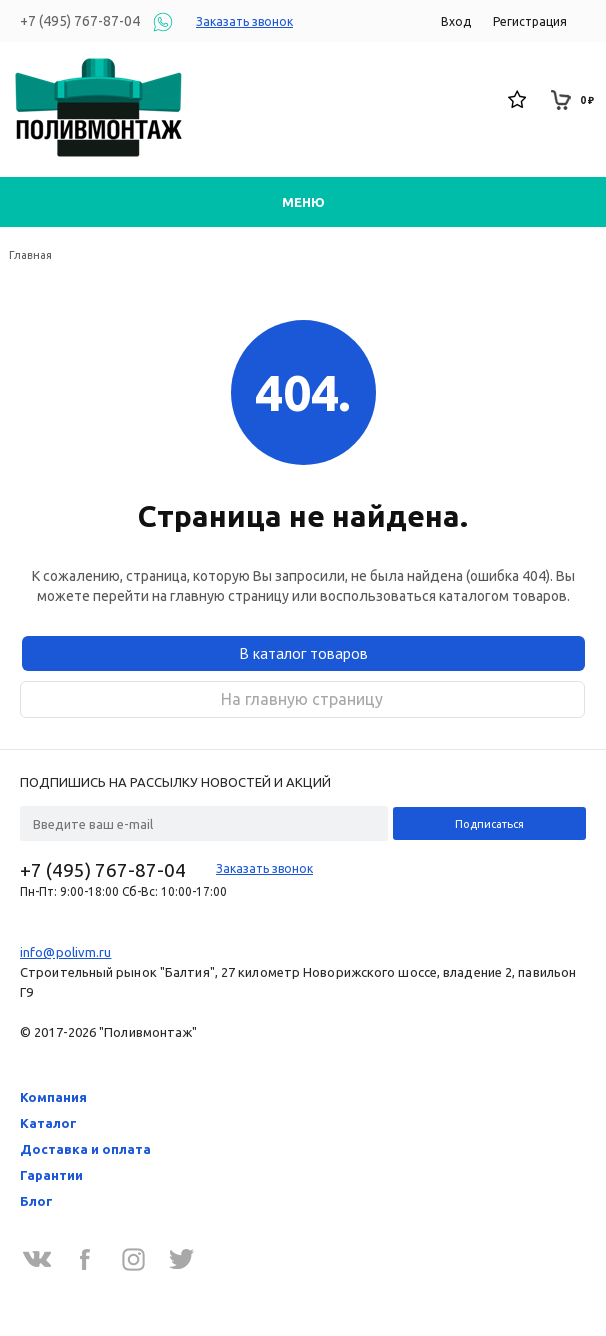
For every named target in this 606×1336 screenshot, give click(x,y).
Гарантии (51, 1175)
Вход (456, 21)
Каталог (48, 1123)
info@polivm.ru (65, 952)
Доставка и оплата (85, 1149)
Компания (53, 1097)
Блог (36, 1201)
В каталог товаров (303, 653)
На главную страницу (302, 699)
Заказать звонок (244, 21)
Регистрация (530, 21)
